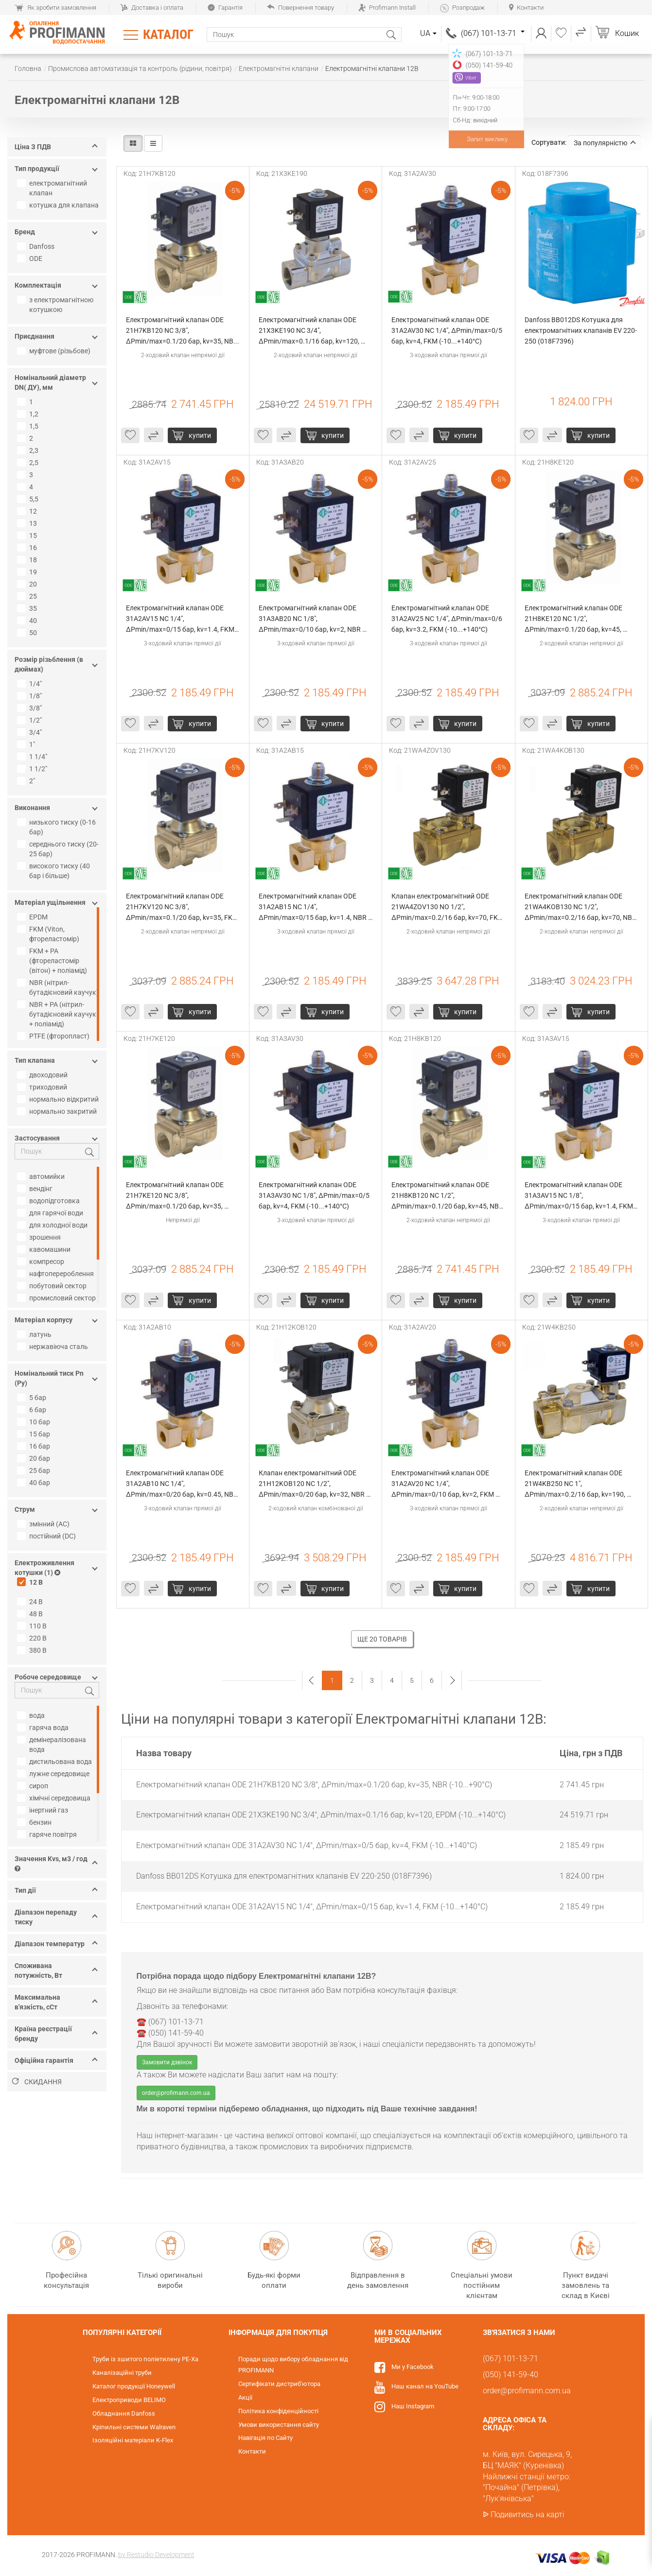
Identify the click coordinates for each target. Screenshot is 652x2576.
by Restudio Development (156, 2555)
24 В (31, 1602)
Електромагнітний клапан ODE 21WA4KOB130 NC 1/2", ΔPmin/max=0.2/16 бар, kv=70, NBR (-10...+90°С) (581, 907)
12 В (31, 1582)
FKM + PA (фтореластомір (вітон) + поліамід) (53, 960)
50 (28, 633)
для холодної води (53, 1225)
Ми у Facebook (412, 2366)
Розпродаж (462, 7)
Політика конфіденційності (278, 2411)
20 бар (34, 1458)
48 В (31, 1614)
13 (28, 523)
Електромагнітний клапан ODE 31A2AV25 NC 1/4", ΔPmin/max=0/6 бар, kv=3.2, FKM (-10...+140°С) (447, 618)
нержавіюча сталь (53, 1346)
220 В (33, 1638)
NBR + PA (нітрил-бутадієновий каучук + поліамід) (57, 1014)
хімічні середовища (54, 1798)
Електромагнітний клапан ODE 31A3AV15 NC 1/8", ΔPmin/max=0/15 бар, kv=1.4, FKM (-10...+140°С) (579, 1196)
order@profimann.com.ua (176, 2093)
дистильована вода (55, 1761)
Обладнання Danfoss (123, 2413)
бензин (35, 1822)
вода (32, 1715)
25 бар (34, 1470)
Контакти (526, 7)
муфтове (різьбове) (54, 351)
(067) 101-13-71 (493, 33)
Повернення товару (300, 7)
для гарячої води (51, 1213)
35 (28, 608)
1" (27, 744)
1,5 (28, 426)
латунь (35, 1334)
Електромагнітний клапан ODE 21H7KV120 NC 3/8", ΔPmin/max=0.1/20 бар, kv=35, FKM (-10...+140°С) (183, 907)
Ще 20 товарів (382, 1639)
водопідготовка (49, 1201)
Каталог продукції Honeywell (133, 2386)
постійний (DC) (47, 1536)
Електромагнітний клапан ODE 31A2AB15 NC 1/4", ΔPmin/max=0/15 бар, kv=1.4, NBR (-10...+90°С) (313, 907)
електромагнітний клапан (53, 188)
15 (28, 535)
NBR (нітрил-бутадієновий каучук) (59, 987)
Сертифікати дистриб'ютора (279, 2383)
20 (28, 584)
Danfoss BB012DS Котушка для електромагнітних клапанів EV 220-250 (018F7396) (581, 330)
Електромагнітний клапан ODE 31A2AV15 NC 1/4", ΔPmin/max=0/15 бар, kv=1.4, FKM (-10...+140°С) (181, 619)
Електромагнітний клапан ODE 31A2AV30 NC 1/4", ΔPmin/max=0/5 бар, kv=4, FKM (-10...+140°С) (447, 330)
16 (28, 548)
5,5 (28, 499)
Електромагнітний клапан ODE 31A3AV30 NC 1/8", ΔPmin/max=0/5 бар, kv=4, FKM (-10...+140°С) (315, 1195)
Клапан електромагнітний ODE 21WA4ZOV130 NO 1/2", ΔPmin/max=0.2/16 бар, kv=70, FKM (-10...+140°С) (448, 907)
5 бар (32, 1397)
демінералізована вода (52, 1744)
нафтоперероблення (56, 1274)
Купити (200, 435)
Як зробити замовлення (55, 7)
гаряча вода (44, 1727)
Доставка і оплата (152, 7)
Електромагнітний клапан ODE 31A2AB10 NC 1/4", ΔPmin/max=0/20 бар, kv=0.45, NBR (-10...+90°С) (182, 1484)
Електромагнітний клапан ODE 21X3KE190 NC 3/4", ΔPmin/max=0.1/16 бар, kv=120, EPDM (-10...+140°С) (310, 331)
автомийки (42, 1176)
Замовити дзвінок (167, 2062)
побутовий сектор (53, 1286)
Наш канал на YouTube (424, 2386)
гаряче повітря (48, 1834)
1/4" (30, 684)
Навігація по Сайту (265, 2437)
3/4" (30, 732)
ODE (30, 258)
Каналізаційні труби (122, 2372)
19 (28, 572)
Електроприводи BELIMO (129, 2399)
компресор (41, 1261)
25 (28, 596)
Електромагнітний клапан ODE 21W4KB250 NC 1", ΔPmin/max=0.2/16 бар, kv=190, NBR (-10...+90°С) (576, 1484)
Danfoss (36, 246)
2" (27, 781)
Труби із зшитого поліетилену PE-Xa (145, 2359)
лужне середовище (54, 1774)
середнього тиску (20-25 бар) (59, 849)
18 (28, 560)
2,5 (28, 463)
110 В (33, 1626)
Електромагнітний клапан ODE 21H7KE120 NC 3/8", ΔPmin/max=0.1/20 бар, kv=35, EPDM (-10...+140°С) (175, 1196)
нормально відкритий (59, 1099)
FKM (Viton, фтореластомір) (49, 934)
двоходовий (43, 1075)
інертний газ (43, 1810)
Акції (245, 2397)
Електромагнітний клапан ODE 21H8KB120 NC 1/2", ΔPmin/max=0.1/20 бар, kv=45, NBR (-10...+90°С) (448, 1196)
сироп (33, 1786)
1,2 (28, 414)
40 (28, 620)
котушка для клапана (59, 205)
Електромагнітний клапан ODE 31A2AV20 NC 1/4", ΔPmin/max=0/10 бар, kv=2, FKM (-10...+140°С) (443, 1484)
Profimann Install (387, 7)
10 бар (34, 1422)
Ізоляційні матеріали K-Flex (132, 2440)
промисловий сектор (57, 1298)
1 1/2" (33, 769)
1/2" (30, 720)
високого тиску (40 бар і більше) (54, 871)
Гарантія (225, 7)
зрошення (40, 1237)
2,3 (28, 450)
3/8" (30, 708)
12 (28, 511)
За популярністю (605, 143)
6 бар (32, 1410)
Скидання (37, 2082)
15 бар (34, 1434)
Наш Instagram (412, 2406)
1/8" (30, 696)
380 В (33, 1650)
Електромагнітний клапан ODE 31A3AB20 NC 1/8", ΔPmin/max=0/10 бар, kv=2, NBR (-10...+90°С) (310, 619)
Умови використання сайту (278, 2424)
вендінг (36, 1189)
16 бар (34, 1446)
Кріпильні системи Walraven (134, 2427)
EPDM (33, 917)
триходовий (43, 1087)
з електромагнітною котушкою (56, 304)
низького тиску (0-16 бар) (57, 827)
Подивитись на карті (527, 2514)
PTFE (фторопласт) (54, 1036)
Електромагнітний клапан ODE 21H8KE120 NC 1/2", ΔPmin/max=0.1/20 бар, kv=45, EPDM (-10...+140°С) (574, 619)
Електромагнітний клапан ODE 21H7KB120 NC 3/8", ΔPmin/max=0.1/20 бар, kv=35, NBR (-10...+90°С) (182, 331)
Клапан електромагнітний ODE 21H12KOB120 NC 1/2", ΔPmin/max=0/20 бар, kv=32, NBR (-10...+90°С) (312, 1484)
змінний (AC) (44, 1524)
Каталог (168, 34)
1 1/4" (33, 757)
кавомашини (44, 1249)
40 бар (34, 1483)
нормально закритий (58, 1111)
